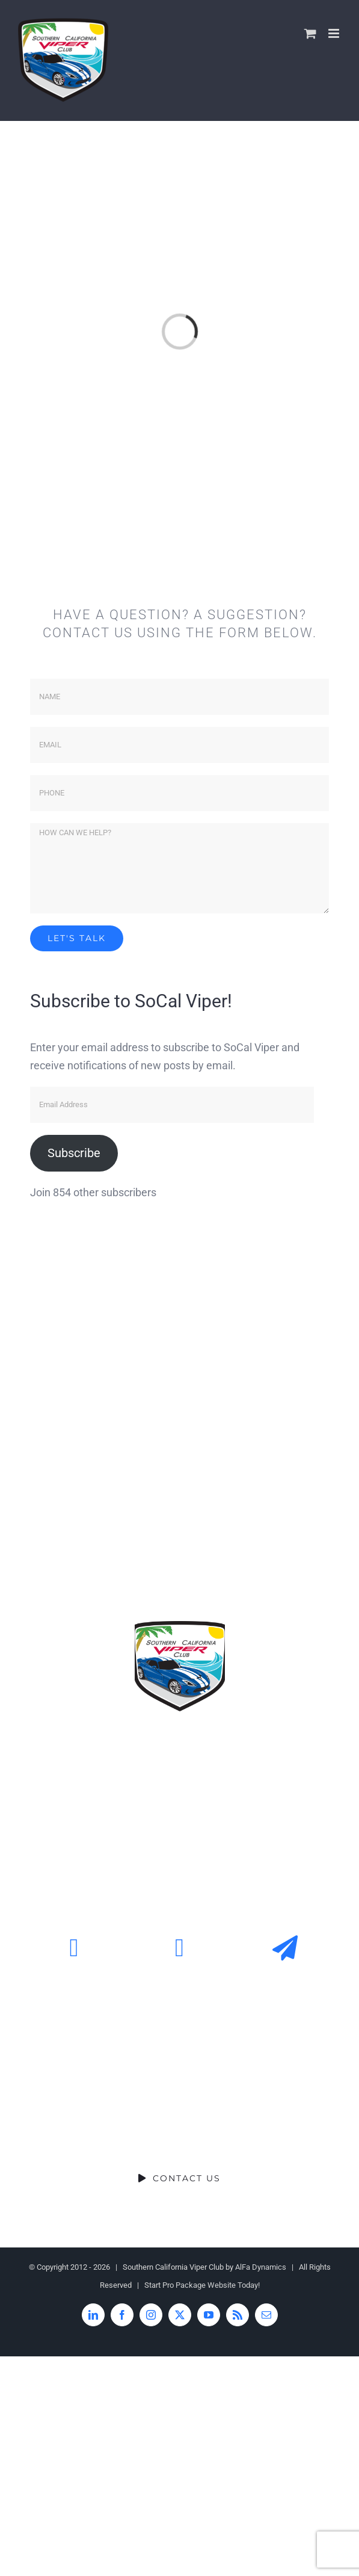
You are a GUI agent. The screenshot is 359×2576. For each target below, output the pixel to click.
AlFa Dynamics (260, 2267)
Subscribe (74, 1153)
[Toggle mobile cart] (310, 33)
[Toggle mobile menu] (334, 33)
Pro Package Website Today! (211, 2285)
